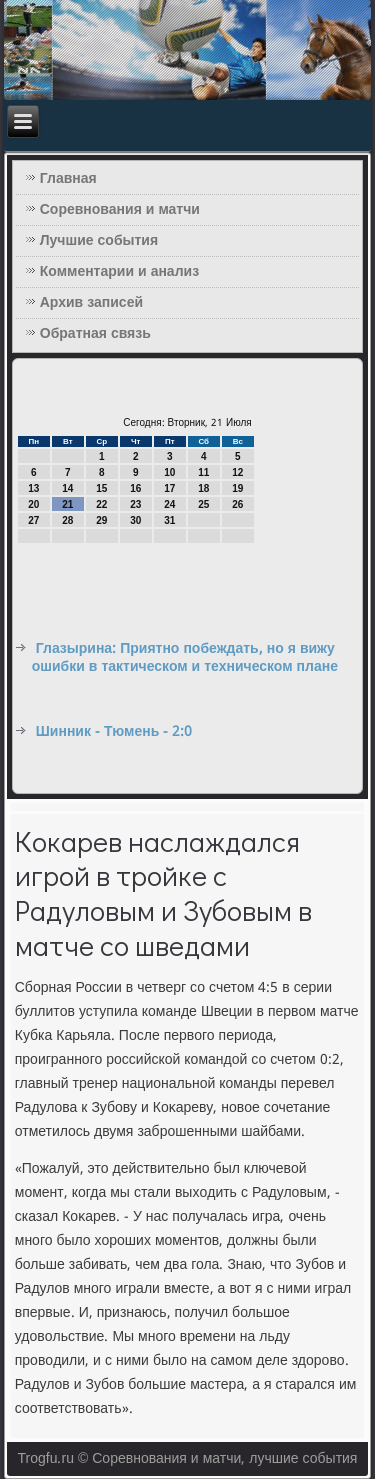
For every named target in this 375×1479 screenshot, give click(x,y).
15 (101, 488)
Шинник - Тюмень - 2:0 (114, 732)
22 (101, 504)
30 (135, 520)
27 (33, 520)
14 (67, 488)
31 (169, 520)
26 (237, 504)
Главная (68, 179)
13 (33, 488)
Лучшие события (99, 241)
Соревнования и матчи (120, 210)
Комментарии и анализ (119, 272)
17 (169, 488)
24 (169, 504)
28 (67, 520)
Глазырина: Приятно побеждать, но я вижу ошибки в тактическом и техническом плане (185, 658)
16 (135, 488)
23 (135, 504)
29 (101, 520)
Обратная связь (95, 334)
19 (237, 488)
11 (203, 472)
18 (203, 488)
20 (33, 504)
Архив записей (91, 303)
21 (67, 504)
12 (237, 472)
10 (169, 472)
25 (203, 504)
